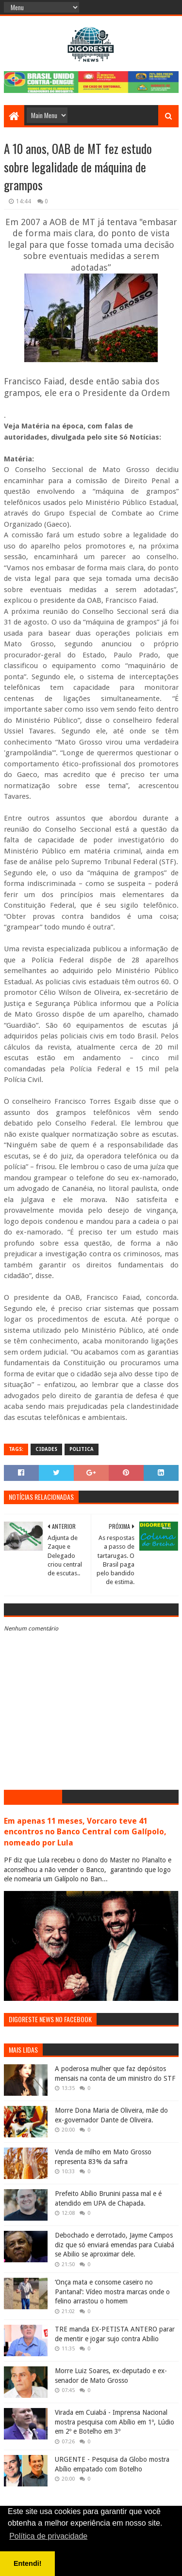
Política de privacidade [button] (48, 2536)
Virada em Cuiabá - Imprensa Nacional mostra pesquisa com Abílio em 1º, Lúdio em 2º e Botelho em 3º (114, 2421)
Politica (81, 1449)
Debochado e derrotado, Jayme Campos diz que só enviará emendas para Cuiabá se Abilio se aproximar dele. (114, 2244)
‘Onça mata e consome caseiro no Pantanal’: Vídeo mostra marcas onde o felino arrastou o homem (112, 2291)
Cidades (46, 1449)
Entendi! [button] (28, 2563)
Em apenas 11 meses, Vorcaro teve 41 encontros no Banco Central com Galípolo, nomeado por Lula (85, 1832)
